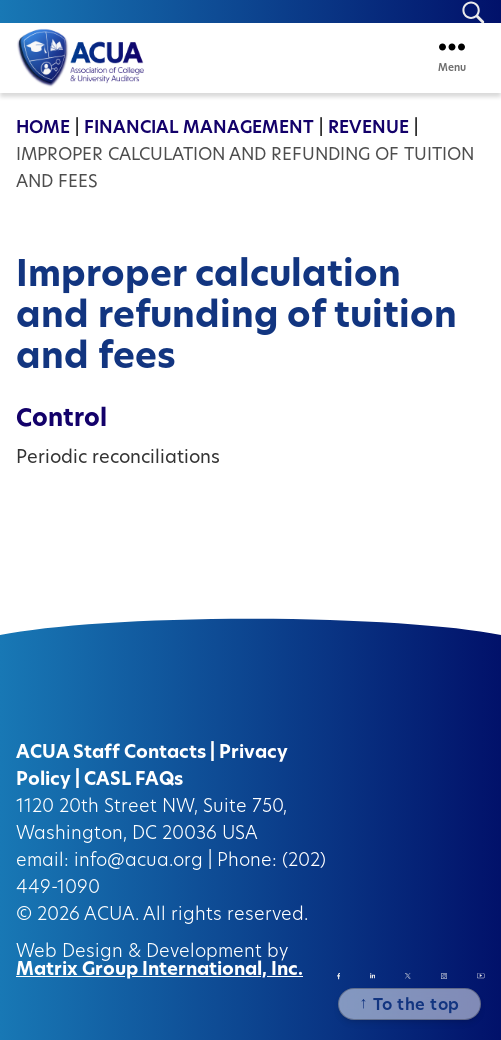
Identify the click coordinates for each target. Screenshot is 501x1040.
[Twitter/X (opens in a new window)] (408, 975)
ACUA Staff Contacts (111, 753)
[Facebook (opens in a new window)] (338, 976)
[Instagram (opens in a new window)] (444, 976)
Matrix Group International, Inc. (159, 970)
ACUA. (111, 915)
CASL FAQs (133, 780)
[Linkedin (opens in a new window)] (372, 975)
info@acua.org (138, 861)
